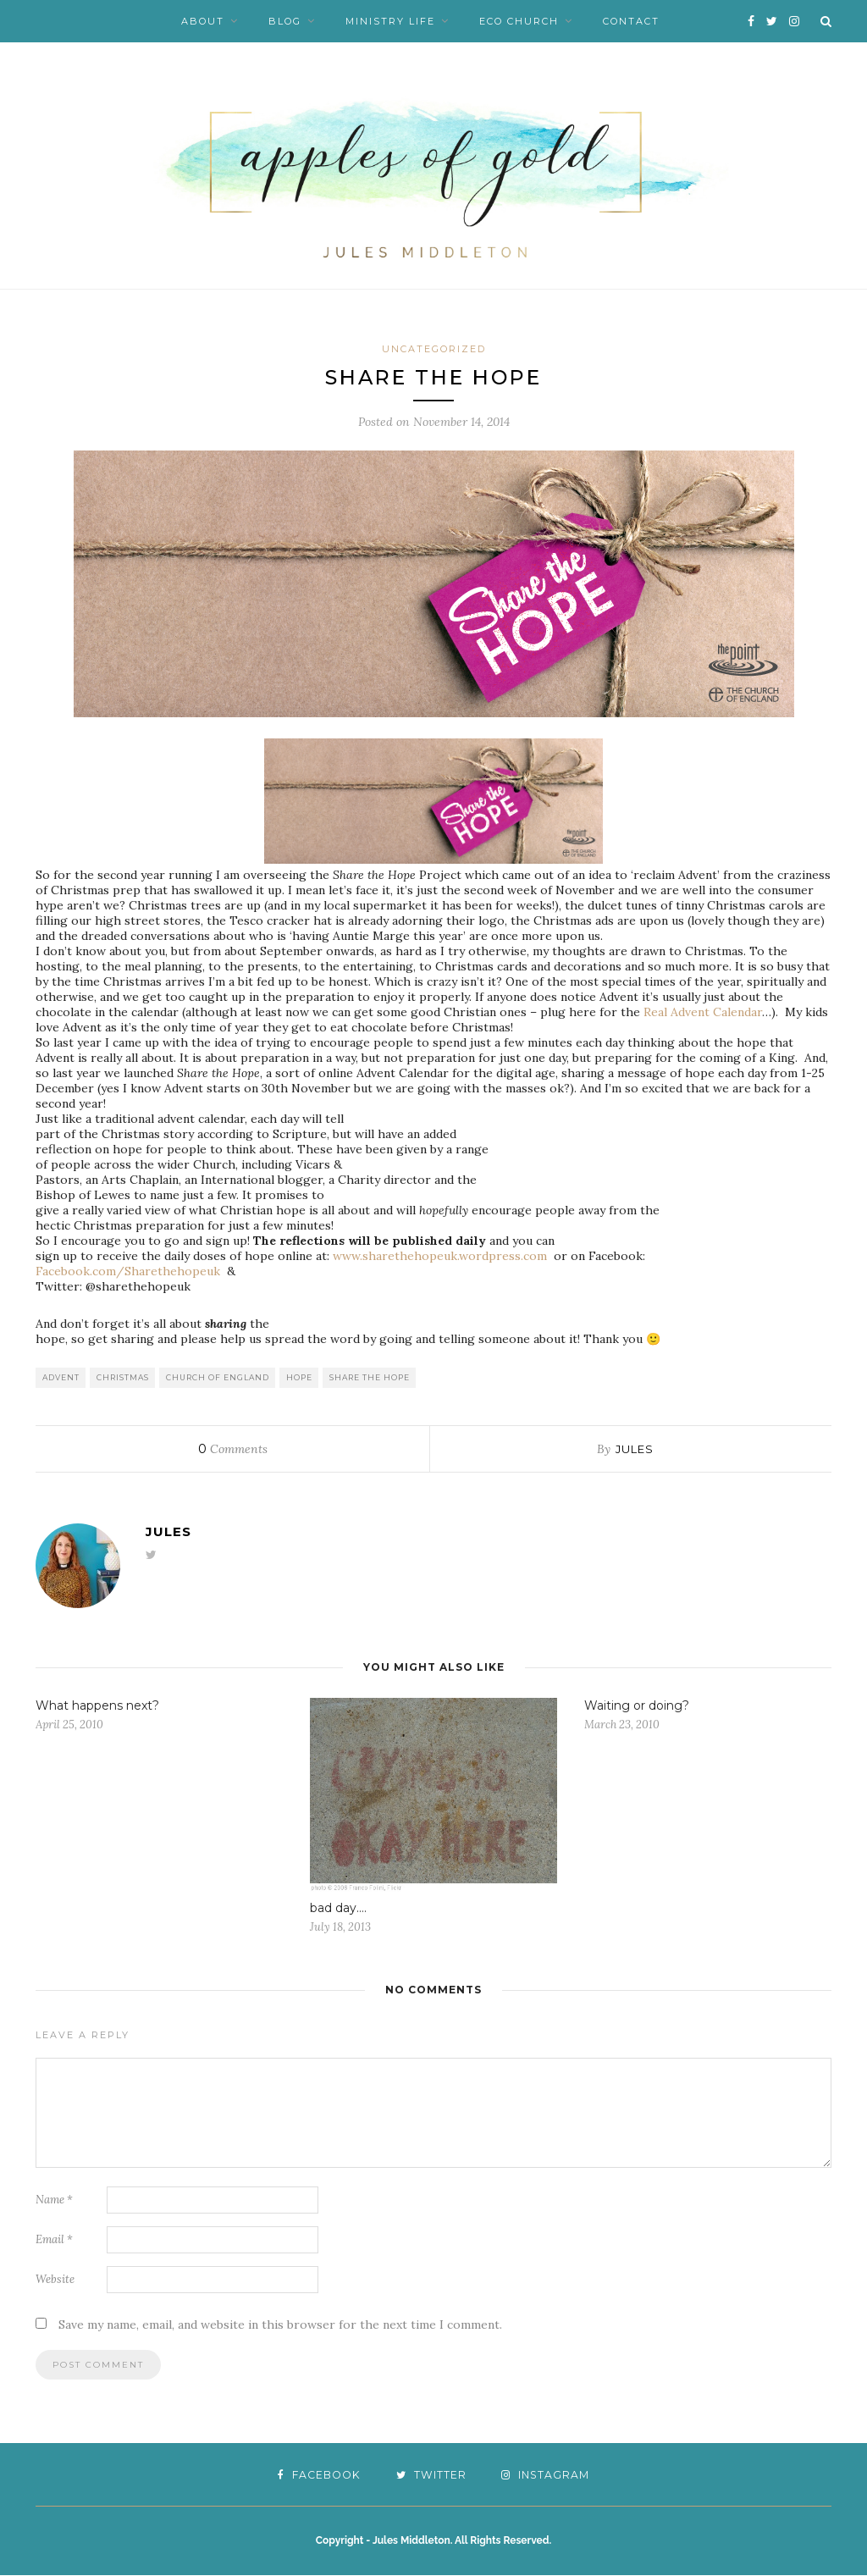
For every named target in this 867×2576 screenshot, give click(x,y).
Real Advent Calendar (702, 1012)
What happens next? (97, 1706)
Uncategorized (434, 349)
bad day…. (338, 1908)
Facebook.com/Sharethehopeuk (128, 1272)
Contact (631, 21)
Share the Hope (369, 1378)
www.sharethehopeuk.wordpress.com (440, 1256)
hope (299, 1378)
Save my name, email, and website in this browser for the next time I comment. (280, 2325)
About (202, 21)
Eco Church (519, 21)
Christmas (123, 1378)
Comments (233, 1449)
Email (54, 2240)
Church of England (217, 1378)
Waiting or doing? (636, 1706)
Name (54, 2200)
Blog (284, 21)
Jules (635, 1450)
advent (61, 1378)
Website (55, 2280)
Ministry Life (390, 21)
